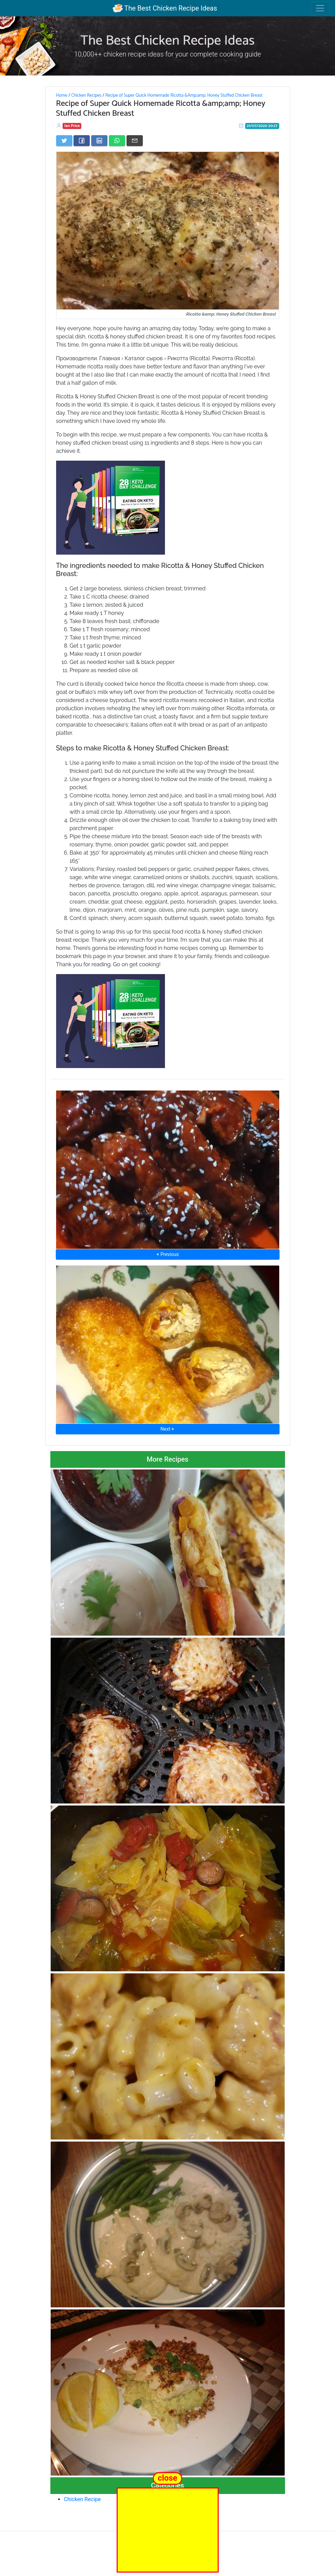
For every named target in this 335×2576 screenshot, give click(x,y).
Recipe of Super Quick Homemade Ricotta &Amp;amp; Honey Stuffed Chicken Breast (184, 95)
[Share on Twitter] (64, 140)
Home (61, 95)
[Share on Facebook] (81, 140)
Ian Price (72, 126)
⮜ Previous (167, 1254)
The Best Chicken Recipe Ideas (165, 8)
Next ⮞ (167, 1429)
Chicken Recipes (86, 95)
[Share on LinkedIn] (99, 140)
